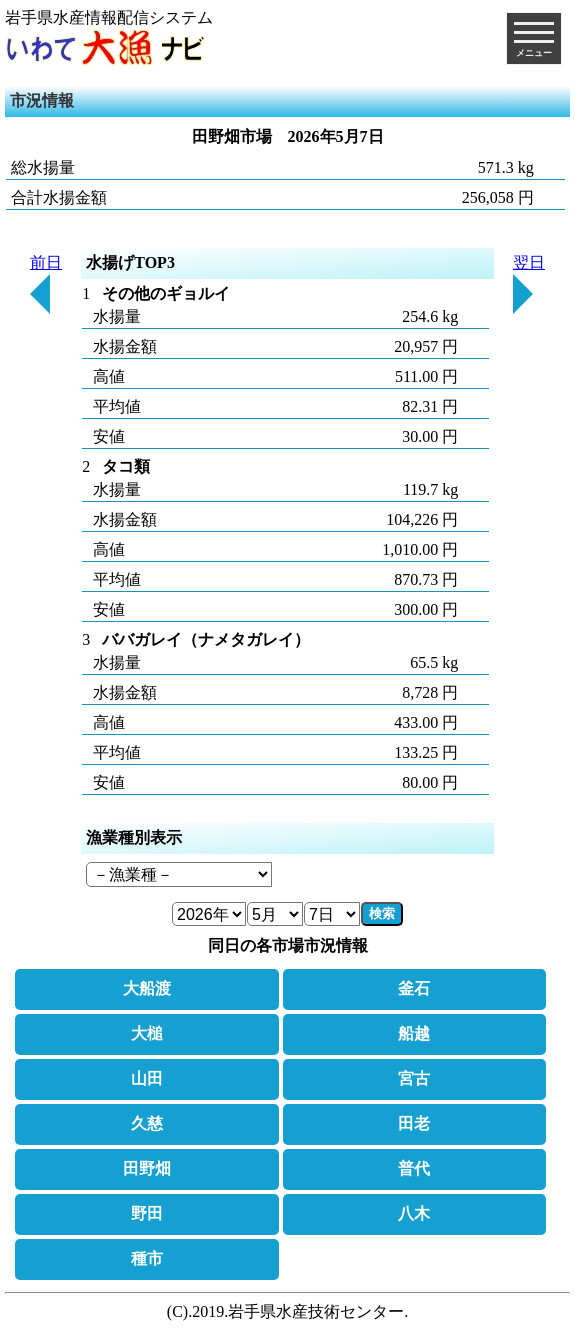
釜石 (414, 988)
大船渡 (147, 988)
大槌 (147, 1033)
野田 (147, 1213)
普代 (414, 1168)
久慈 (147, 1123)
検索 (382, 913)
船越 (414, 1033)
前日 (46, 284)
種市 (147, 1258)
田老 (414, 1123)
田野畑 (147, 1168)
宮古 (414, 1078)
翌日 (529, 284)
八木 (414, 1213)
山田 (147, 1078)
